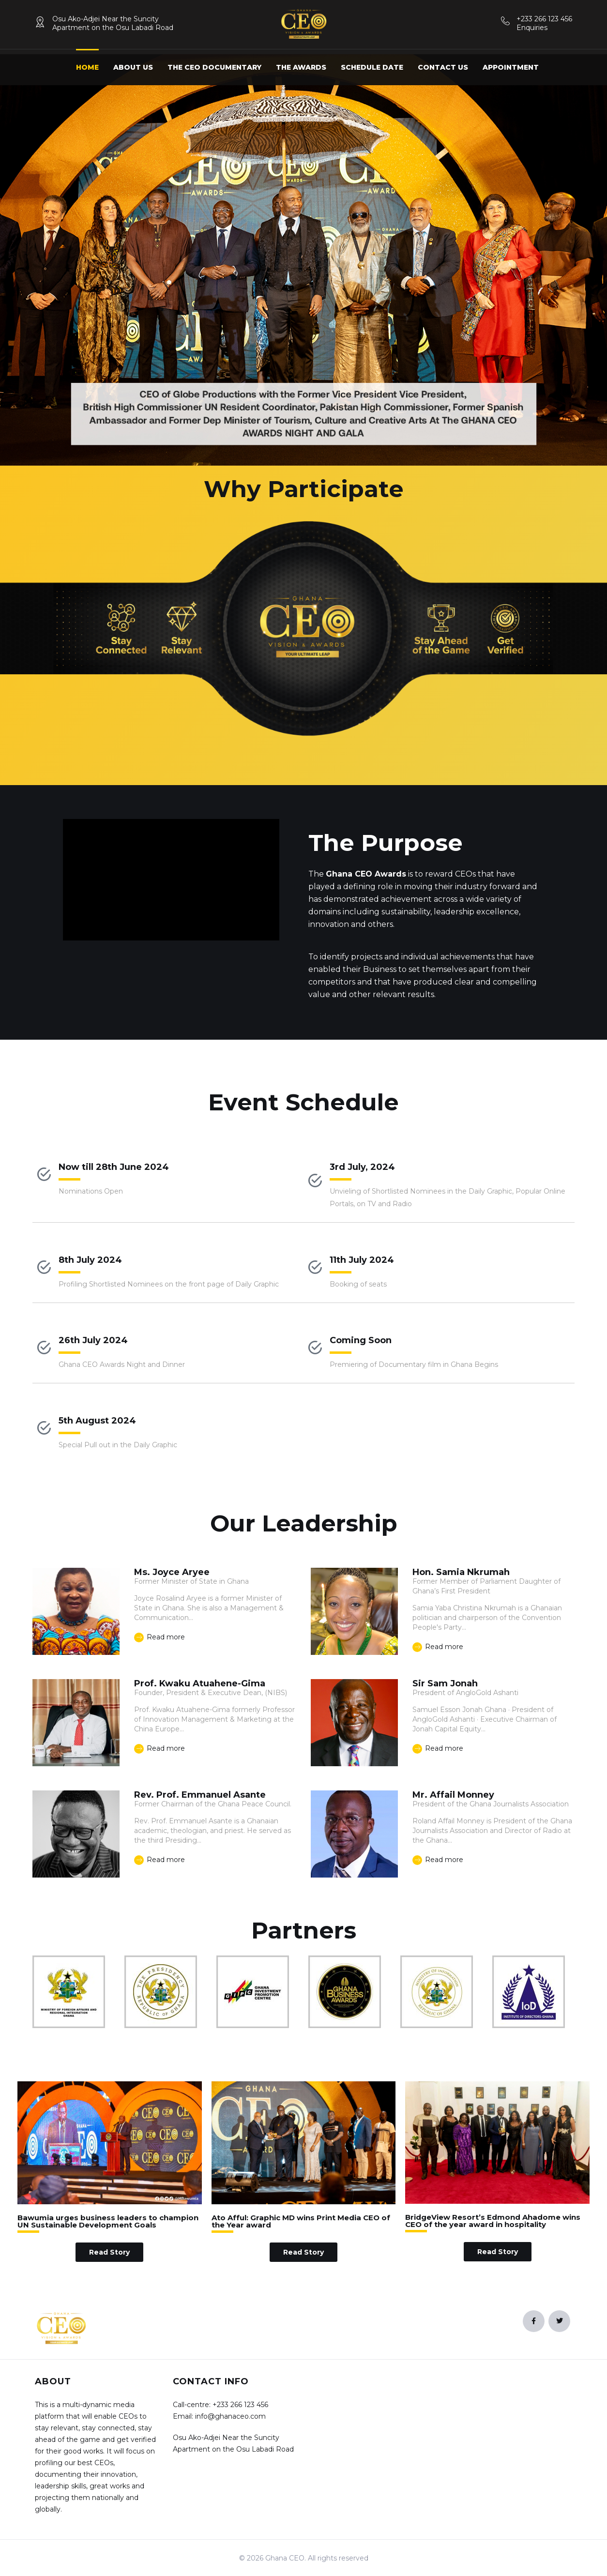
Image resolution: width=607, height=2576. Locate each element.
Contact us (443, 67)
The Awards (301, 67)
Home (87, 67)
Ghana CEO (284, 2558)
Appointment (511, 67)
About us (133, 67)
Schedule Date (372, 67)
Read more (159, 1637)
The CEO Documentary (214, 67)
